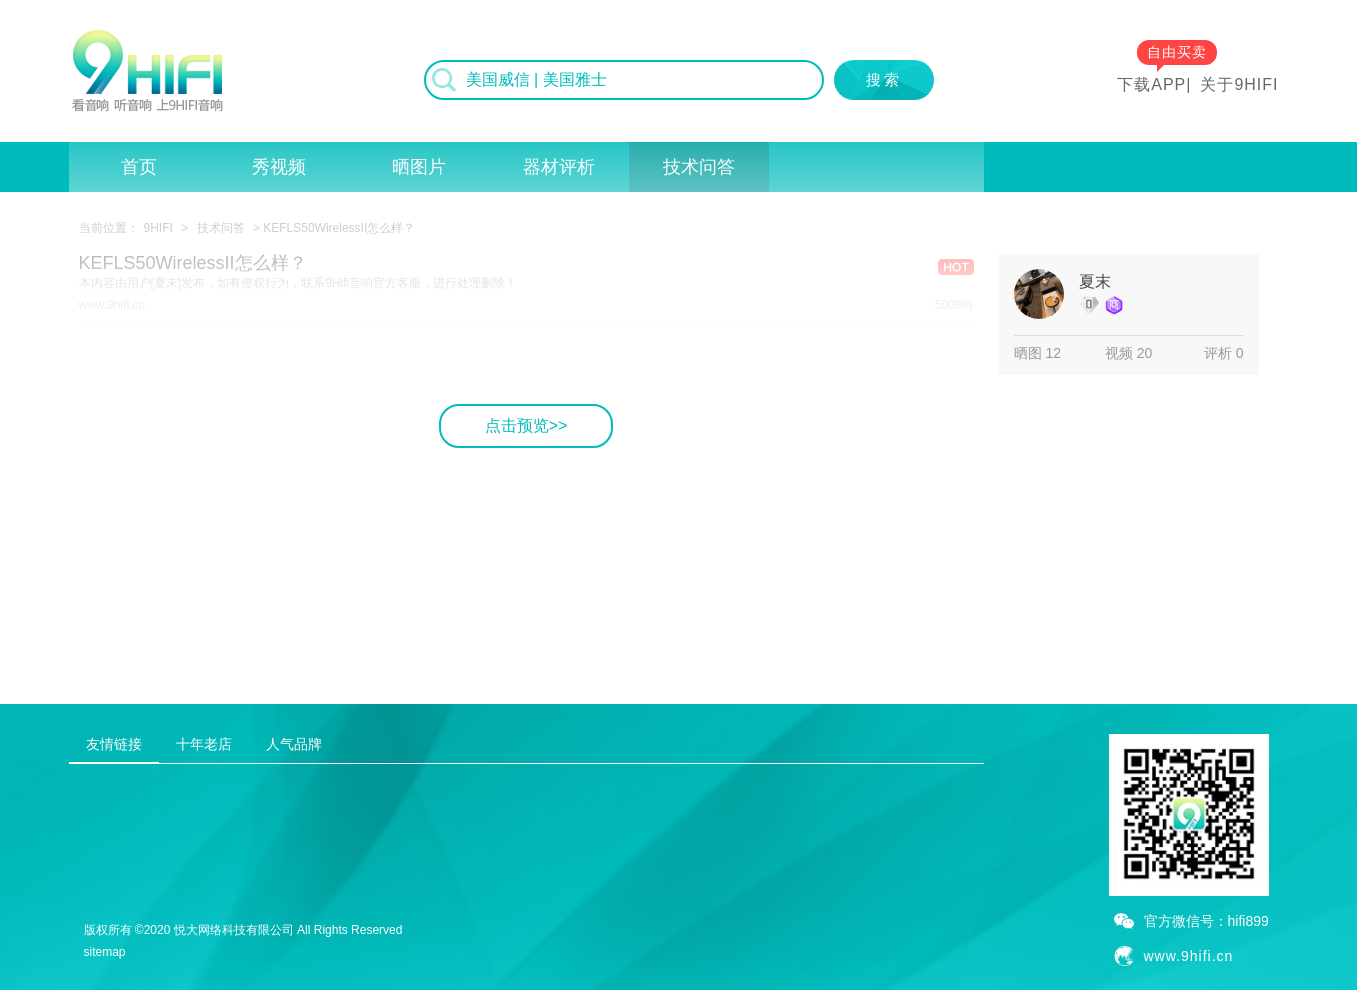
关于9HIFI (1239, 84)
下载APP (1151, 84)
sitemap (105, 952)
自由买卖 (1177, 52)
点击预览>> (526, 425)
